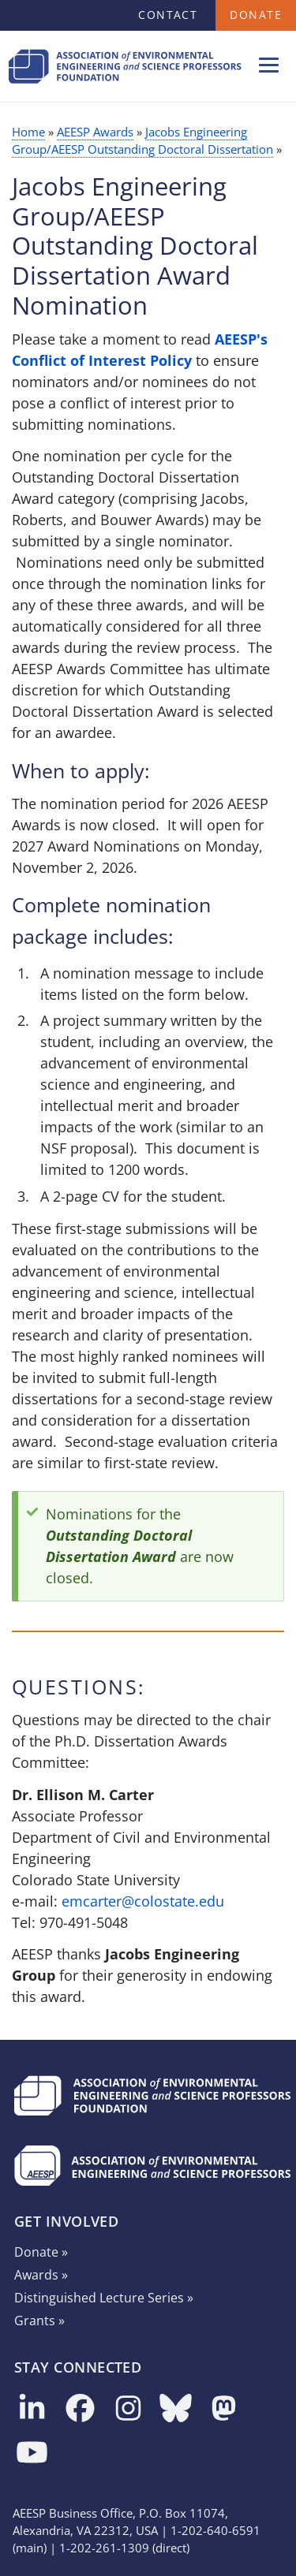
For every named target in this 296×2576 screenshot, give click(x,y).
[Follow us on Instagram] (128, 2409)
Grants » (39, 2320)
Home (28, 132)
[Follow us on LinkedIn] (32, 2409)
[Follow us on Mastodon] (224, 2409)
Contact (167, 14)
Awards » (41, 2274)
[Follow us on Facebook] (80, 2409)
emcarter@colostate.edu (143, 1901)
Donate (256, 14)
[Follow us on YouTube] (32, 2453)
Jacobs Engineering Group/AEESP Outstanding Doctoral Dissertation (142, 140)
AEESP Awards (95, 132)
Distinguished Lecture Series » (103, 2297)
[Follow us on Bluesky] (175, 2409)
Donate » (41, 2252)
